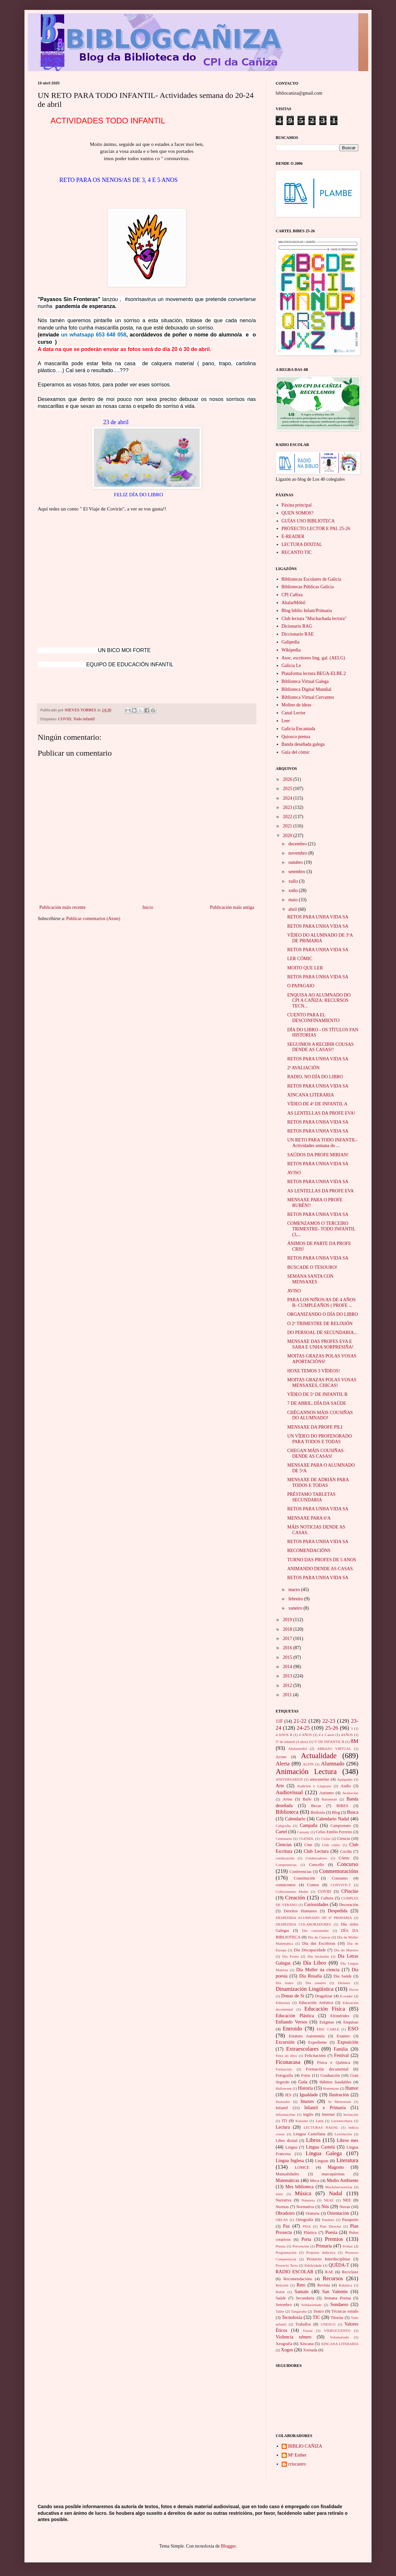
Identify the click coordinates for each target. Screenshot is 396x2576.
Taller (280, 2311)
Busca (352, 1812)
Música (303, 2193)
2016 (288, 1647)
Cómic (344, 1858)
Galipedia (290, 642)
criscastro (297, 2464)
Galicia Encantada (298, 728)
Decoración (348, 1904)
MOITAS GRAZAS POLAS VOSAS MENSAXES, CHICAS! (321, 1382)
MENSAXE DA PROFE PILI (314, 1427)
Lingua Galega (324, 2153)
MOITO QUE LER (305, 967)
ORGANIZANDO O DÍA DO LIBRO (322, 1314)
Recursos (333, 2278)
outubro (296, 862)
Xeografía (284, 2343)
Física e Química (333, 2062)
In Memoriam (339, 2102)
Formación (284, 2069)
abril (293, 909)
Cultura (327, 1898)
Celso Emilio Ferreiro (334, 1832)
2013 (288, 1675)
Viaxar (308, 2330)
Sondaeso (339, 2304)
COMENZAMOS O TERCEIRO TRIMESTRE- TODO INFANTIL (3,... (321, 1229)
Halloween (284, 2088)
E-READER (293, 536)
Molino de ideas (296, 704)
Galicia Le (291, 665)
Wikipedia (291, 649)
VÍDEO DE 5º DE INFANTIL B (317, 1394)
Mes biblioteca (299, 2186)
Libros (313, 2140)
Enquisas (350, 2022)
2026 (288, 779)
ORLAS (282, 2220)
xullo (293, 881)
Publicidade (313, 2265)
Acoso (281, 1756)
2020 (288, 835)
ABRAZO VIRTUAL (334, 1749)
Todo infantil (84, 719)
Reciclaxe (350, 2272)
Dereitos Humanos (300, 1911)
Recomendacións (298, 2279)
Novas (344, 2206)
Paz (286, 2226)
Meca (314, 2180)
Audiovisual (289, 1792)
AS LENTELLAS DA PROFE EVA (320, 1190)
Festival (341, 2055)
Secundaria (305, 2298)
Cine (308, 1845)
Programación (286, 2252)
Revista (323, 2285)
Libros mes (347, 2140)
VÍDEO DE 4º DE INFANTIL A (317, 1103)
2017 (288, 1638)
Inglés (308, 2114)
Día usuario (315, 1983)
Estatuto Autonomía (307, 2036)
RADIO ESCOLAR (294, 2271)
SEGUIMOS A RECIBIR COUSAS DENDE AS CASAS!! (320, 1047)
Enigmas (327, 2022)
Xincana (307, 2343)
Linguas (322, 2160)
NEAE (329, 2200)
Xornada (310, 2350)
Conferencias (300, 1871)
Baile (306, 1799)
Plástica (310, 2232)
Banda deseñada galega (303, 744)
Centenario (284, 1839)
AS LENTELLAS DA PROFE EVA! (321, 1113)
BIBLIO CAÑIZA (305, 2446)
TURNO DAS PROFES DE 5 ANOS (321, 1559)
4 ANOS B (284, 1735)
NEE (347, 2200)
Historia (305, 2088)
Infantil (282, 2108)
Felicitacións (315, 2055)
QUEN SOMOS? (298, 513)
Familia (341, 2049)
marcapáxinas (333, 2174)
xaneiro (295, 1608)
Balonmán (329, 1799)
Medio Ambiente (342, 2180)
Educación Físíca (324, 2009)
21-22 (300, 1721)
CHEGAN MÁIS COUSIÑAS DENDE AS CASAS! (315, 1453)
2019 (288, 1619)
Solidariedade (311, 2305)
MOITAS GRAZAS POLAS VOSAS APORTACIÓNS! (321, 1359)
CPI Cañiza (292, 594)
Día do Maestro (346, 1950)
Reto (301, 2285)
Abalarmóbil (297, 1749)
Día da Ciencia (319, 1937)
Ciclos (326, 1839)
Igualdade (308, 2094)
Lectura (283, 2127)
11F (279, 1721)
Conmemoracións (338, 1871)
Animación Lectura (306, 1771)
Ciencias (284, 1844)
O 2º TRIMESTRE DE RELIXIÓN (320, 1323)
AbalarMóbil (293, 602)
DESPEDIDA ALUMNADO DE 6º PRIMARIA (314, 1918)
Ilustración (339, 2094)
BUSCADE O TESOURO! (312, 1267)
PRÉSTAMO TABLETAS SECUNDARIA (311, 1497)
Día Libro (314, 1963)
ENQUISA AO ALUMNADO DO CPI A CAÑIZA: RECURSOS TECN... (319, 1001)
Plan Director (330, 2226)
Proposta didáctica (321, 2252)
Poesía (331, 2232)
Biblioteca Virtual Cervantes (308, 697)
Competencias (286, 1865)
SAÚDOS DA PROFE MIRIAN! (318, 1154)
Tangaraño (298, 2311)
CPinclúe (349, 1891)
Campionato (341, 1825)
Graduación (330, 2075)
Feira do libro (286, 2056)
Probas (348, 2246)
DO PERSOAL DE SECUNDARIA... (322, 1332)
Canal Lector (294, 712)
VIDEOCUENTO (337, 2330)
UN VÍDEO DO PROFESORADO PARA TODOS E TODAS (319, 1439)
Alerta (283, 1763)
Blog (336, 1812)
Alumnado (332, 1763)
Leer (286, 720)
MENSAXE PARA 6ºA (309, 1518)
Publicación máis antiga (232, 907)
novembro (298, 853)
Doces (353, 1989)
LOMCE (302, 2167)
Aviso (287, 1799)
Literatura (347, 2160)
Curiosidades (316, 1904)
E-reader (346, 1996)
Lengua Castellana (309, 2134)
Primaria (324, 2245)
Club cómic (331, 1845)
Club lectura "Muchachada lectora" (314, 618)
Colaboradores (316, 1858)
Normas (282, 2206)
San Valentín (335, 2291)
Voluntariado (339, 2337)
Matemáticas (287, 2180)
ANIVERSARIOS (289, 1779)
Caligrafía (283, 1826)
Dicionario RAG (297, 626)
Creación (295, 1897)
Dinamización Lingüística (305, 1989)
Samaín (301, 2291)
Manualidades (287, 2174)
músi (279, 2194)
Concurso (347, 1864)
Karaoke (302, 2121)
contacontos (286, 1885)
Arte (280, 1785)
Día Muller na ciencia (317, 1969)
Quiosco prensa (296, 736)
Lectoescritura (341, 2121)
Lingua (291, 2147)
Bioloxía (318, 1812)
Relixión (282, 2285)
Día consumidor (315, 1930)
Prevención (301, 2246)
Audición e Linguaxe (314, 1786)
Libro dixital (286, 2140)
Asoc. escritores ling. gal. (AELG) (313, 657)
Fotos (305, 2075)
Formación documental (327, 2069)
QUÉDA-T (339, 2265)
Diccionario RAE (298, 634)
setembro (297, 871)
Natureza (308, 2200)
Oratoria (312, 2213)
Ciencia (343, 1838)
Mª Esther (297, 2455)
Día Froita (290, 1956)
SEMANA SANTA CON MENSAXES (310, 1279)
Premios (334, 2239)
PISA (307, 2226)
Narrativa (284, 2200)
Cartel (281, 1831)
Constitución (304, 1878)
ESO (353, 2028)
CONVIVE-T (341, 1885)
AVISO (294, 1172)
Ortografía (304, 2219)
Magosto (336, 2167)
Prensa (281, 2246)
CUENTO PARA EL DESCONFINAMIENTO (313, 1017)
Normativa (305, 2206)
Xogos (287, 2349)
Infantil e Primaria (325, 2107)
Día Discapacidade (310, 1950)
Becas (316, 1805)
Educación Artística (316, 2002)
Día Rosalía (310, 1976)
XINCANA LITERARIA (310, 1094)
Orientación (338, 2213)
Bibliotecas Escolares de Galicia (311, 579)
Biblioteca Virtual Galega (305, 681)
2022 (288, 816)
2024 (288, 798)
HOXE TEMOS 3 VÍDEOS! (313, 1370)
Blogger (228, 2546)
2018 (288, 1629)
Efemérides (339, 2016)
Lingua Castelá (320, 2147)
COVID (64, 719)
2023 (288, 807)
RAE (329, 2272)
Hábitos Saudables (335, 2082)
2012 (288, 1685)
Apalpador (345, 1779)
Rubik (280, 2292)
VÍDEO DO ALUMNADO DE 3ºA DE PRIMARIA (320, 938)
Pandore (328, 2220)
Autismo (326, 1793)
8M (354, 1741)
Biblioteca (287, 1812)
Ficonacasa (288, 2062)
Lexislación (343, 2134)
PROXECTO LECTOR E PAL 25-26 (316, 528)
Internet (328, 2114)
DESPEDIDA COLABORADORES (303, 1924)
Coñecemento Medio (292, 1891)
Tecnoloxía (292, 2317)
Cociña (346, 1851)
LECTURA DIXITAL (302, 544)
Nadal (335, 2193)
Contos (313, 1885)
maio (293, 899)
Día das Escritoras (318, 1943)
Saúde (281, 2298)
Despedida (337, 1910)
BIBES (342, 1805)
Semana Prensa (337, 2298)
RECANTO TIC (297, 552)
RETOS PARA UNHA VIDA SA (317, 916)
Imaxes (307, 2101)
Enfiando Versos (291, 2022)
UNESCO (328, 2324)
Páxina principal (297, 505)
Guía (302, 2081)
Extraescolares (302, 2049)
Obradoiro (285, 2213)
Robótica (345, 2285)
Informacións (286, 2114)
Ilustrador (283, 2102)
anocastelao (319, 1779)
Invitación (350, 2114)
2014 (288, 1666)
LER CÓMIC (299, 958)
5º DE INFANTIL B (329, 1742)
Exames (343, 2036)
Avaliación (350, 1793)
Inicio (147, 907)
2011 (288, 1694)
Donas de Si (292, 1995)
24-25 (303, 1728)
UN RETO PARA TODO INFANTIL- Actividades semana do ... (322, 1142)
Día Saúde (343, 1976)
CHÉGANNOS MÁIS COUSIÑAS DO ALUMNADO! (320, 1415)
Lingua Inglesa (290, 2160)
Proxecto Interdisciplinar (328, 2259)
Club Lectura (316, 1851)
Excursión (285, 2042)
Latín (320, 2121)
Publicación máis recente (62, 907)
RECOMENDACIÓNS (309, 1550)
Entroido (292, 2028)
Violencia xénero (293, 2336)
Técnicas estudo (344, 2311)
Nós (325, 2206)
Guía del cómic (296, 752)
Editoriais (283, 2003)
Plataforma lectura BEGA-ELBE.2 (314, 673)
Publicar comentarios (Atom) (93, 918)
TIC (316, 2317)
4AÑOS (347, 1735)
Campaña (308, 1825)
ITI (284, 2120)
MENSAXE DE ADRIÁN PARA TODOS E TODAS (318, 1482)
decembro (298, 843)
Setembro (284, 2304)
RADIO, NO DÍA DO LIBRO (315, 1076)
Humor (351, 2088)
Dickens (344, 1983)
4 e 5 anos (326, 1735)
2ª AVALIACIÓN (303, 1067)
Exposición (347, 2042)
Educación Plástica (295, 2015)
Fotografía (284, 2075)
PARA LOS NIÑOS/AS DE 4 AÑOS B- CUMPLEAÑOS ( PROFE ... (321, 1302)
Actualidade (319, 1756)
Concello (316, 1864)
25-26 (331, 1728)
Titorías (337, 2317)
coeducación (285, 1858)
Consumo (339, 1878)
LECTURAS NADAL (321, 2127)
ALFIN (308, 1764)
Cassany (303, 1832)
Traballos (303, 2324)
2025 (288, 788)
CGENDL (306, 1839)
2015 (288, 1657)
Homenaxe (331, 2088)
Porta (306, 2239)
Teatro (318, 2311)
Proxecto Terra (287, 2265)
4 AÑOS (305, 1735)
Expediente (317, 2042)
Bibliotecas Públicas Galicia (308, 586)
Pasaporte (350, 2219)
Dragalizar (324, 1996)
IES (288, 2095)
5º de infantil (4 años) (292, 1742)
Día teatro (285, 1983)
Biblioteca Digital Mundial (307, 689)
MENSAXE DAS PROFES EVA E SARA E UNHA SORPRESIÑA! (320, 1344)
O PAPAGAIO (300, 985)
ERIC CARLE (328, 2029)
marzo (294, 1589)
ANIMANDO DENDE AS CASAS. (320, 1568)
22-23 (328, 1721)
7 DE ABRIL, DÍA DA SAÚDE (316, 1403)
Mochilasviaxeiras (338, 2187)
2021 (288, 825)
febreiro (296, 1598)
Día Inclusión (318, 1956)
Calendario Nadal (332, 1818)
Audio (345, 1786)
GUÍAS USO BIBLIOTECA (308, 520)
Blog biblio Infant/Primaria (307, 610)
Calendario (295, 1818)
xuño (293, 890)
